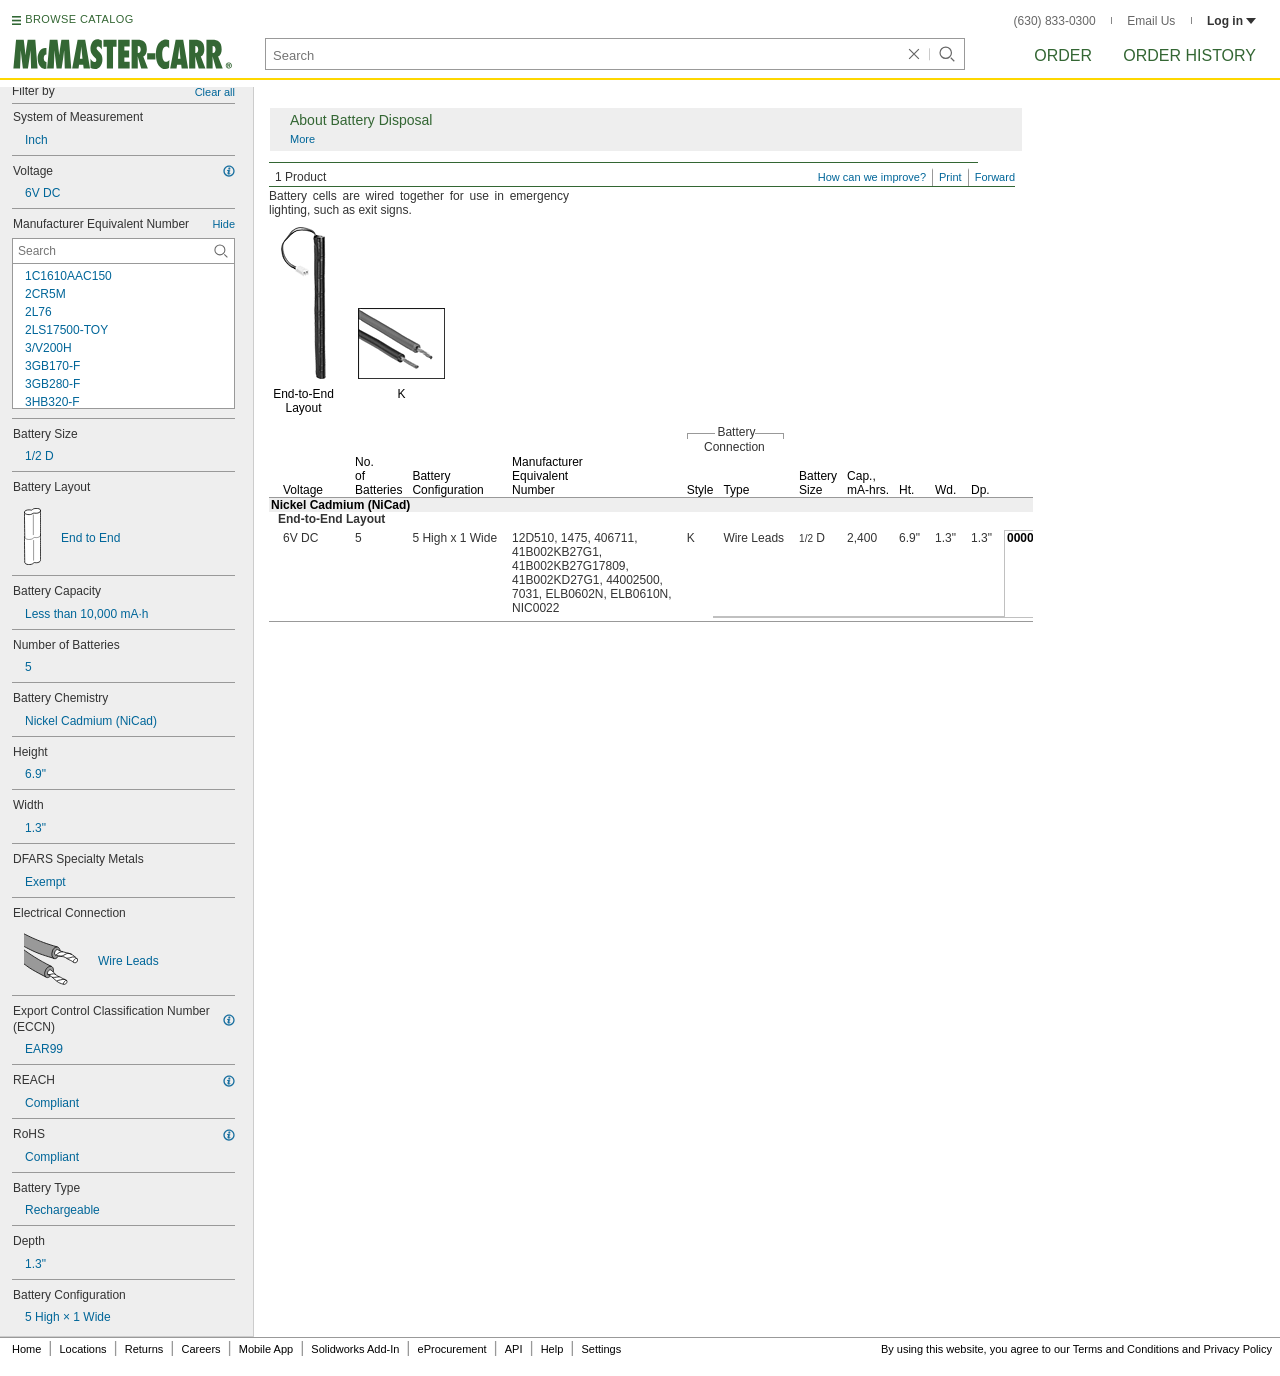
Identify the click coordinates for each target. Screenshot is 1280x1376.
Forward (995, 177)
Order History (1189, 55)
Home (26, 1349)
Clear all (215, 92)
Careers (200, 1349)
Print (950, 177)
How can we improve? (872, 177)
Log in (1231, 21)
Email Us (1151, 21)
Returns (144, 1349)
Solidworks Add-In (355, 1349)
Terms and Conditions (1126, 1349)
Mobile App (266, 1349)
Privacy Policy (1238, 1349)
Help (552, 1349)
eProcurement (452, 1349)
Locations (83, 1349)
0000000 (1030, 538)
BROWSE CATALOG (79, 19)
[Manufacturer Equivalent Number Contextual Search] (123, 251)
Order (1063, 55)
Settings (601, 1349)
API (514, 1349)
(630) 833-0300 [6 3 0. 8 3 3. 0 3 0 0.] (1055, 21)
